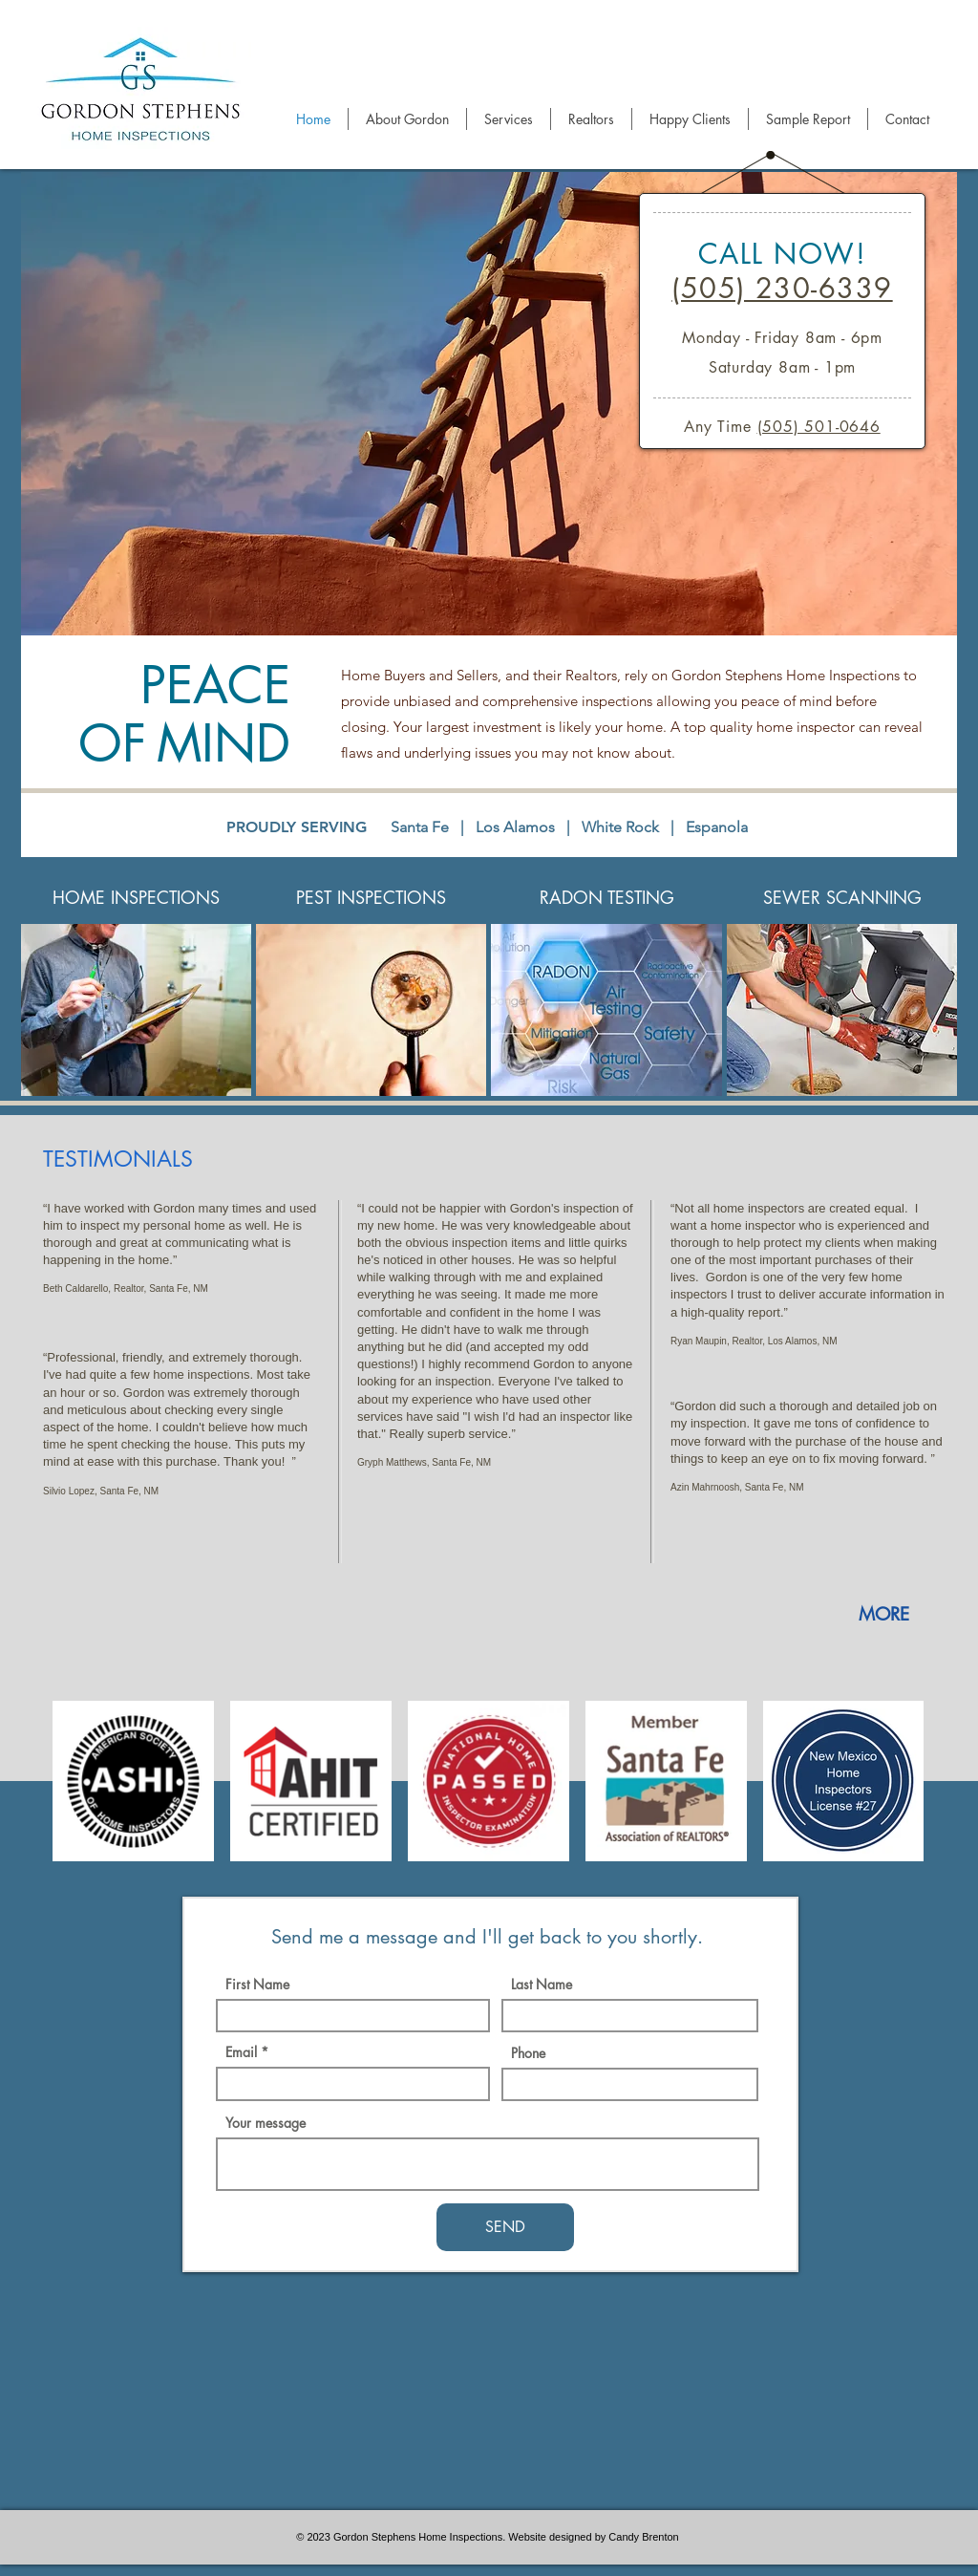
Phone (528, 2053)
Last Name (541, 1984)
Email (241, 2052)
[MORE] (881, 1616)
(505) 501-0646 (819, 427)
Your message (265, 2123)
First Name (257, 1984)
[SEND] (505, 2227)
